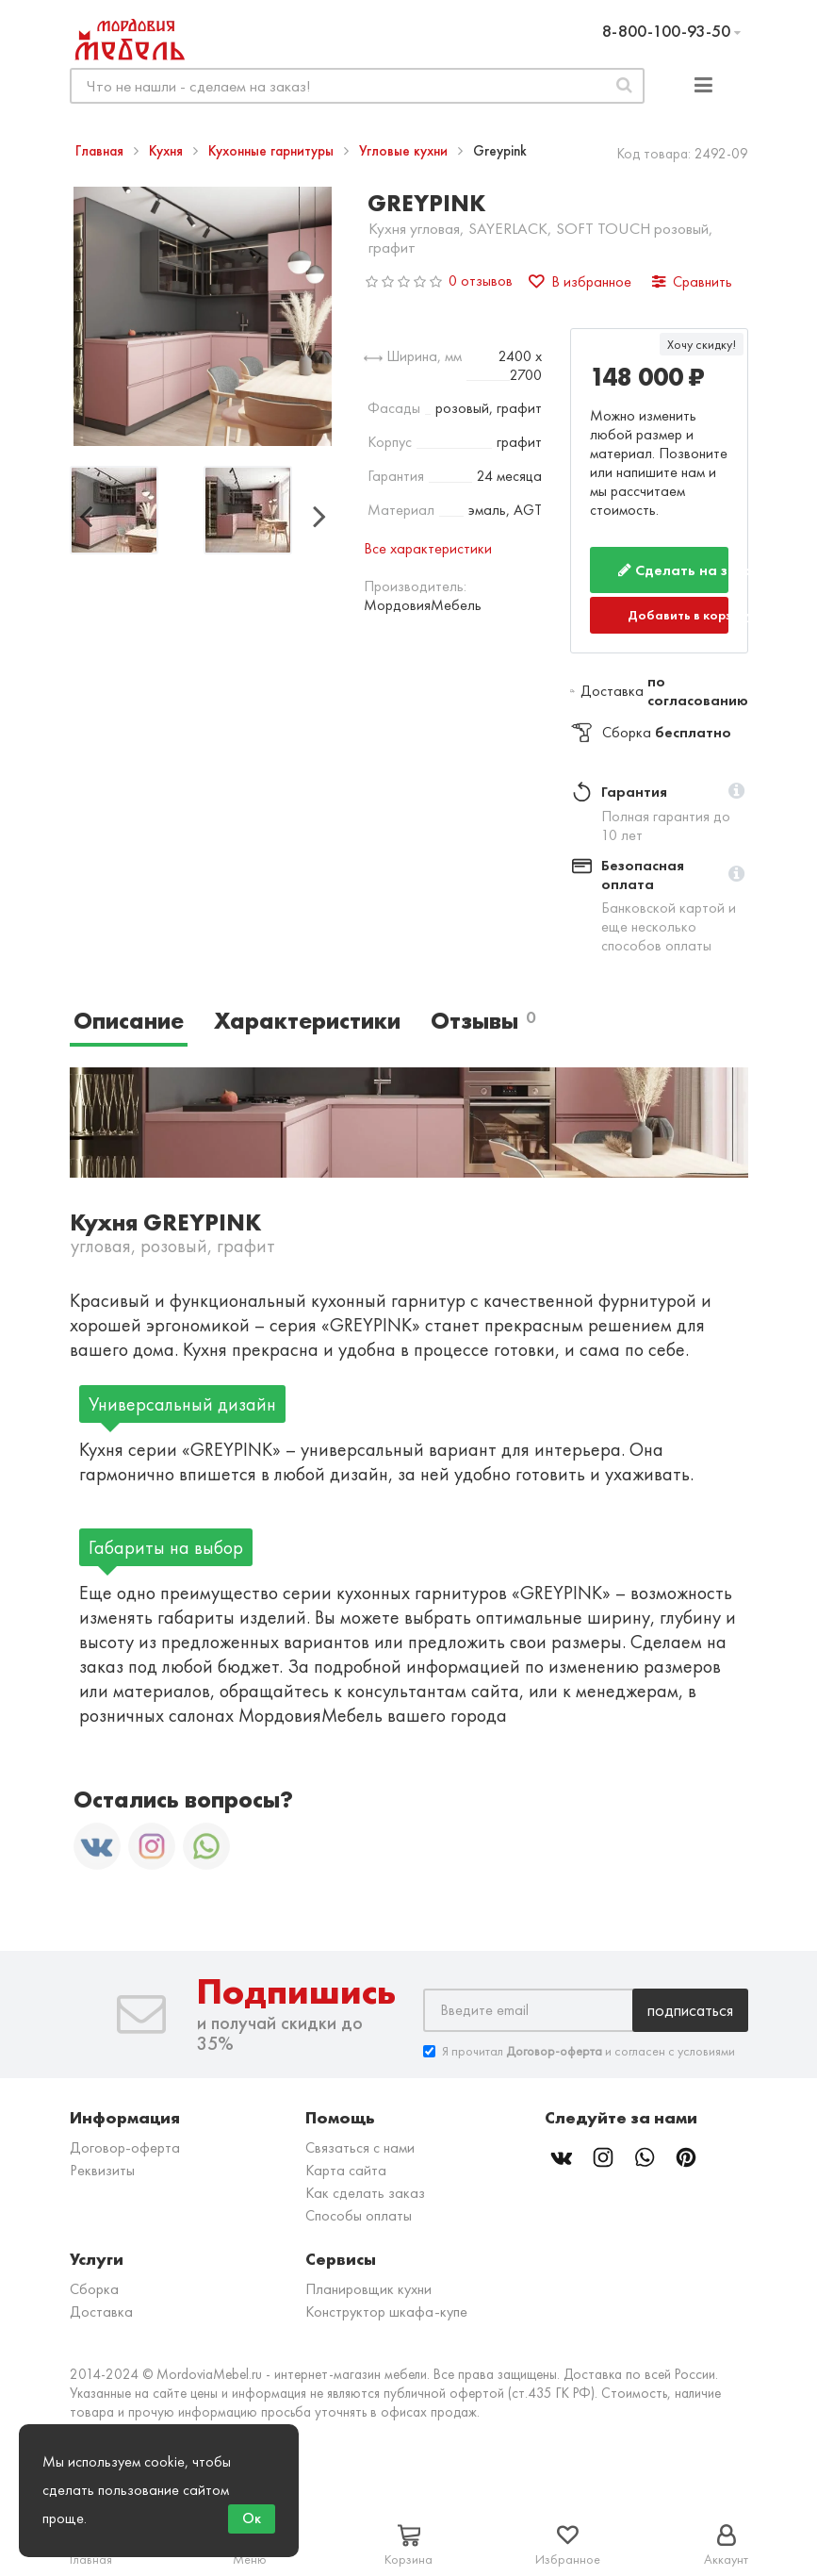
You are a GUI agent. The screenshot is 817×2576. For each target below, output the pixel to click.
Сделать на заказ (673, 570)
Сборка (94, 2289)
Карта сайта (345, 2170)
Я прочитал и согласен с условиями (579, 2051)
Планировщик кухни (368, 2289)
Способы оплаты (358, 2215)
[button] (736, 792)
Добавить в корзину (678, 614)
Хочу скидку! (701, 344)
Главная (101, 150)
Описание (129, 1020)
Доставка (101, 2311)
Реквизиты (102, 2170)
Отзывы (483, 1020)
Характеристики (307, 1020)
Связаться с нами (360, 2147)
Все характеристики (428, 548)
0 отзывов (481, 280)
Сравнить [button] (692, 281)
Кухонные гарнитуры (272, 150)
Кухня (168, 150)
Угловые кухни (405, 150)
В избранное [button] (580, 281)
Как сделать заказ (365, 2193)
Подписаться (690, 2010)
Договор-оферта (125, 2147)
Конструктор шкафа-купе (386, 2311)
